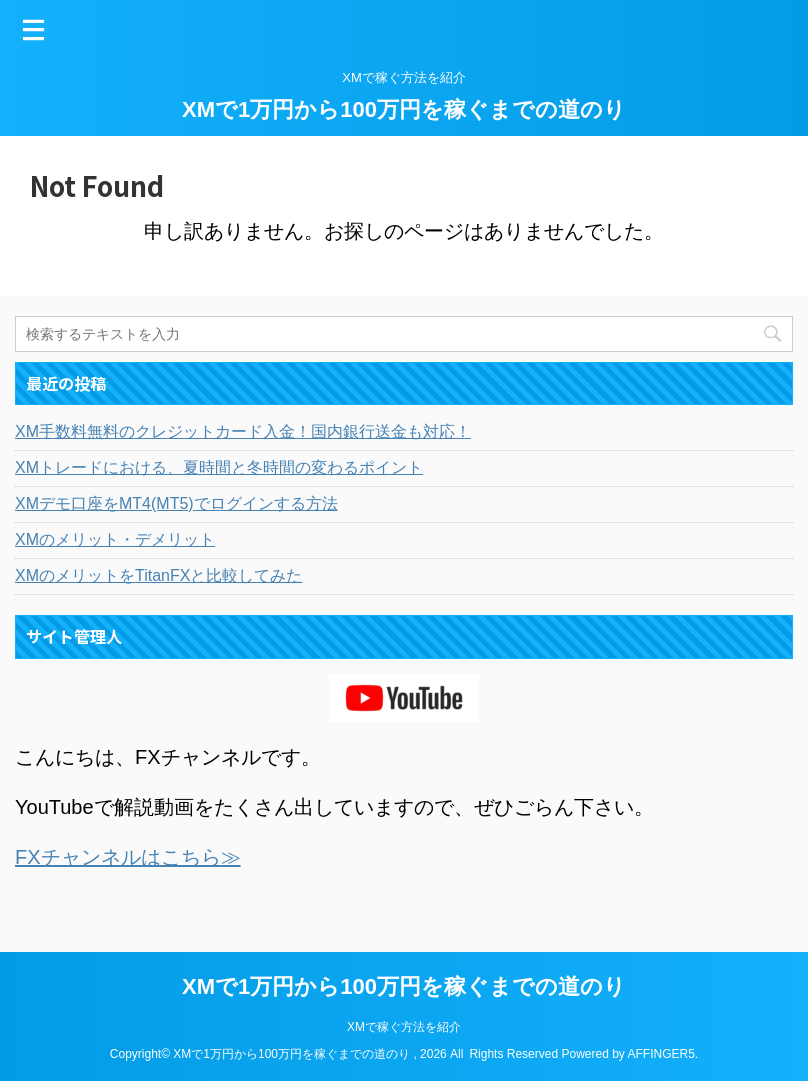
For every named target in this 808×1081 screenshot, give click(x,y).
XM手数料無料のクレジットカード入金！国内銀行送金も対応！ (243, 431)
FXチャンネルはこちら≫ (128, 857)
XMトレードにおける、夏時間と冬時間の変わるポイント (219, 467)
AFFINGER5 (661, 1054)
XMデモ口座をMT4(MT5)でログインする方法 (176, 503)
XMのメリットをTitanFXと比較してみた (158, 575)
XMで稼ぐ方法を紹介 (404, 1027)
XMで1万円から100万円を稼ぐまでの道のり (404, 109)
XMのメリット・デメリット (115, 539)
